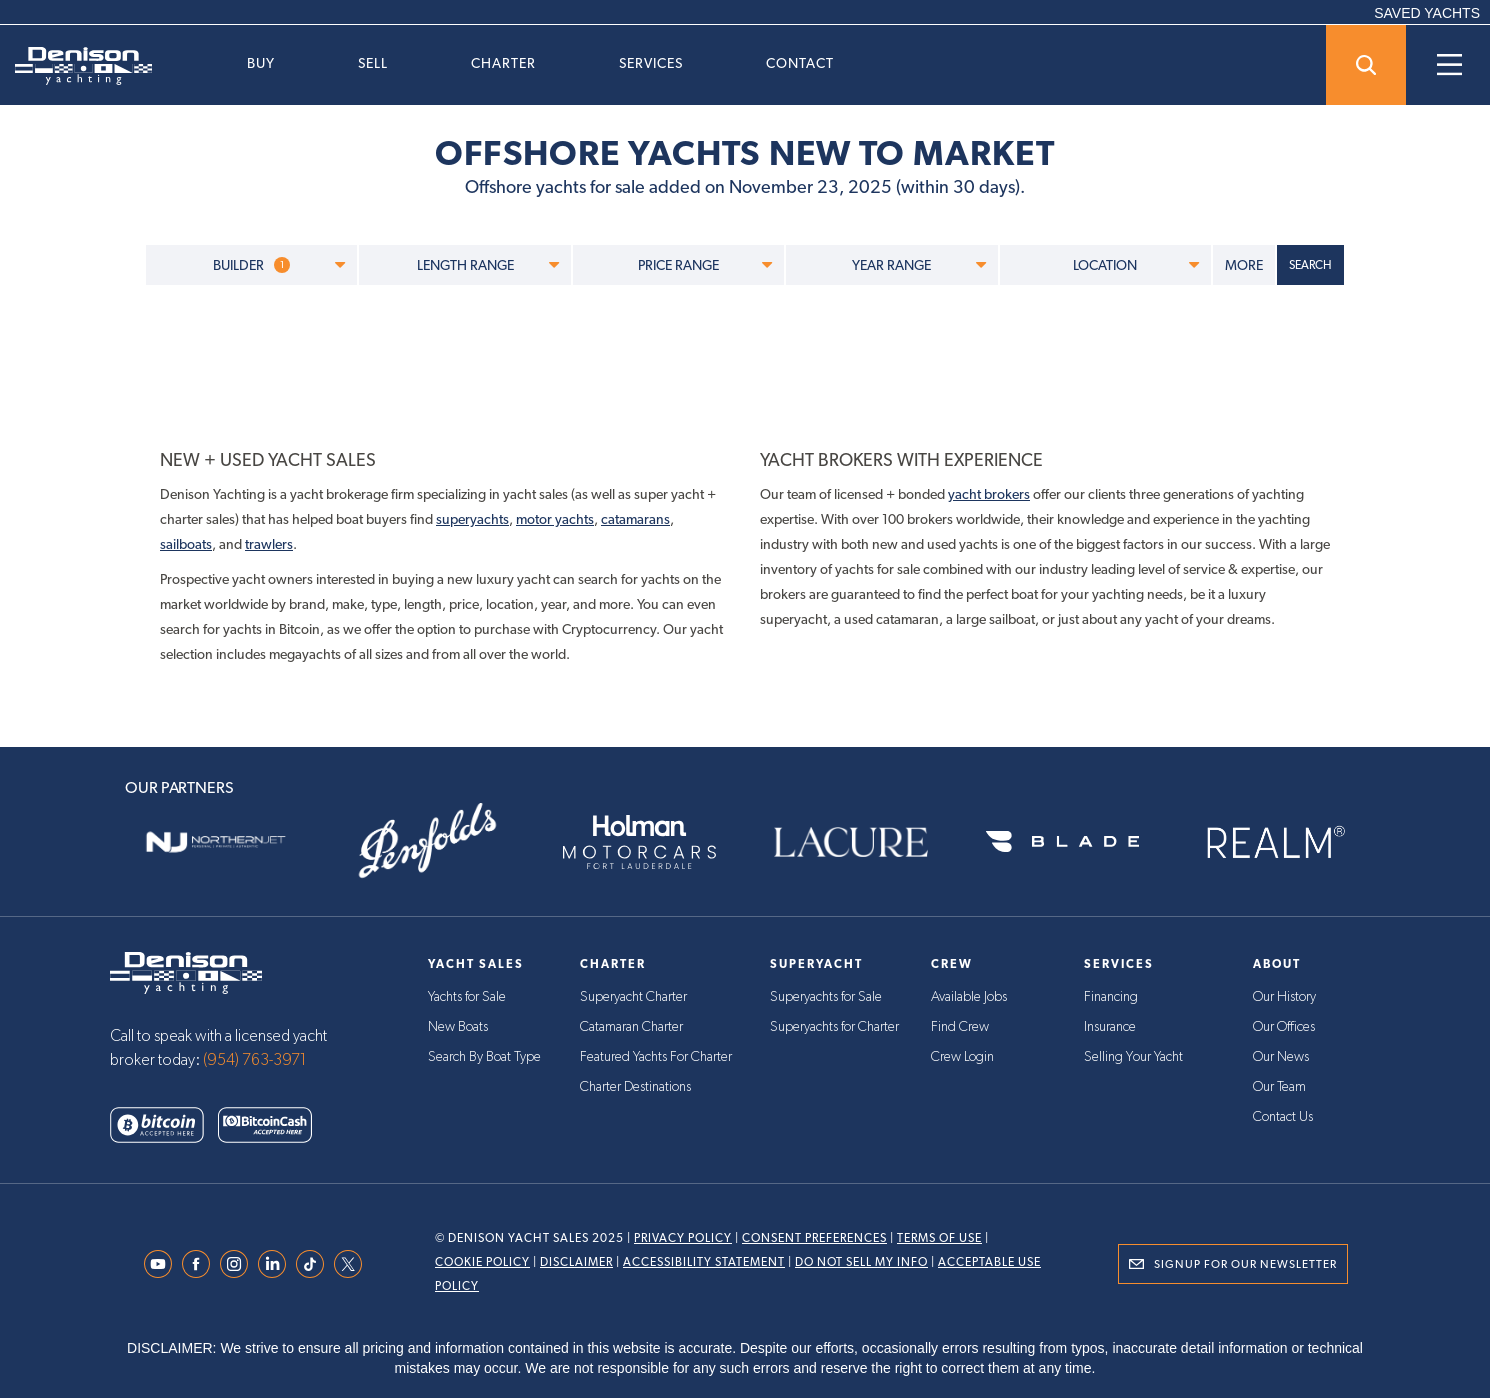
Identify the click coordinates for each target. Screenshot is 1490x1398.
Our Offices (1284, 1027)
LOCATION (1136, 265)
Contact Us (1283, 1117)
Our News (1281, 1057)
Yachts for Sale (467, 997)
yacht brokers (989, 494)
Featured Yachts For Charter (656, 1057)
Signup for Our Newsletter (1245, 1264)
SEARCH (1310, 265)
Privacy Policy (683, 1238)
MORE (1244, 265)
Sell (373, 63)
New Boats (458, 1027)
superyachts (472, 519)
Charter (503, 63)
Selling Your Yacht (1133, 1057)
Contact (800, 63)
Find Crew (960, 1027)
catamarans (635, 519)
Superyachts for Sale (826, 997)
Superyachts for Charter (834, 1027)
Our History (1284, 997)
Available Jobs (969, 997)
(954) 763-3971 (255, 1060)
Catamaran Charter (631, 1027)
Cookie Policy (482, 1262)
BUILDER (279, 265)
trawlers (269, 544)
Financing (1111, 997)
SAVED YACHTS (1427, 13)
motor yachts (555, 519)
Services (651, 63)
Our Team (1279, 1087)
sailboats (186, 544)
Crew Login (962, 1057)
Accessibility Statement (704, 1262)
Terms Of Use (939, 1238)
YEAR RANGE (918, 265)
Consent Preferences (814, 1238)
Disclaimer (576, 1262)
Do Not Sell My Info (861, 1262)
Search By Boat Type (484, 1057)
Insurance (1110, 1027)
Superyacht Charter (633, 997)
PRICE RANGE (705, 265)
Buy (261, 63)
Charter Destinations (635, 1087)
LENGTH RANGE (488, 265)
